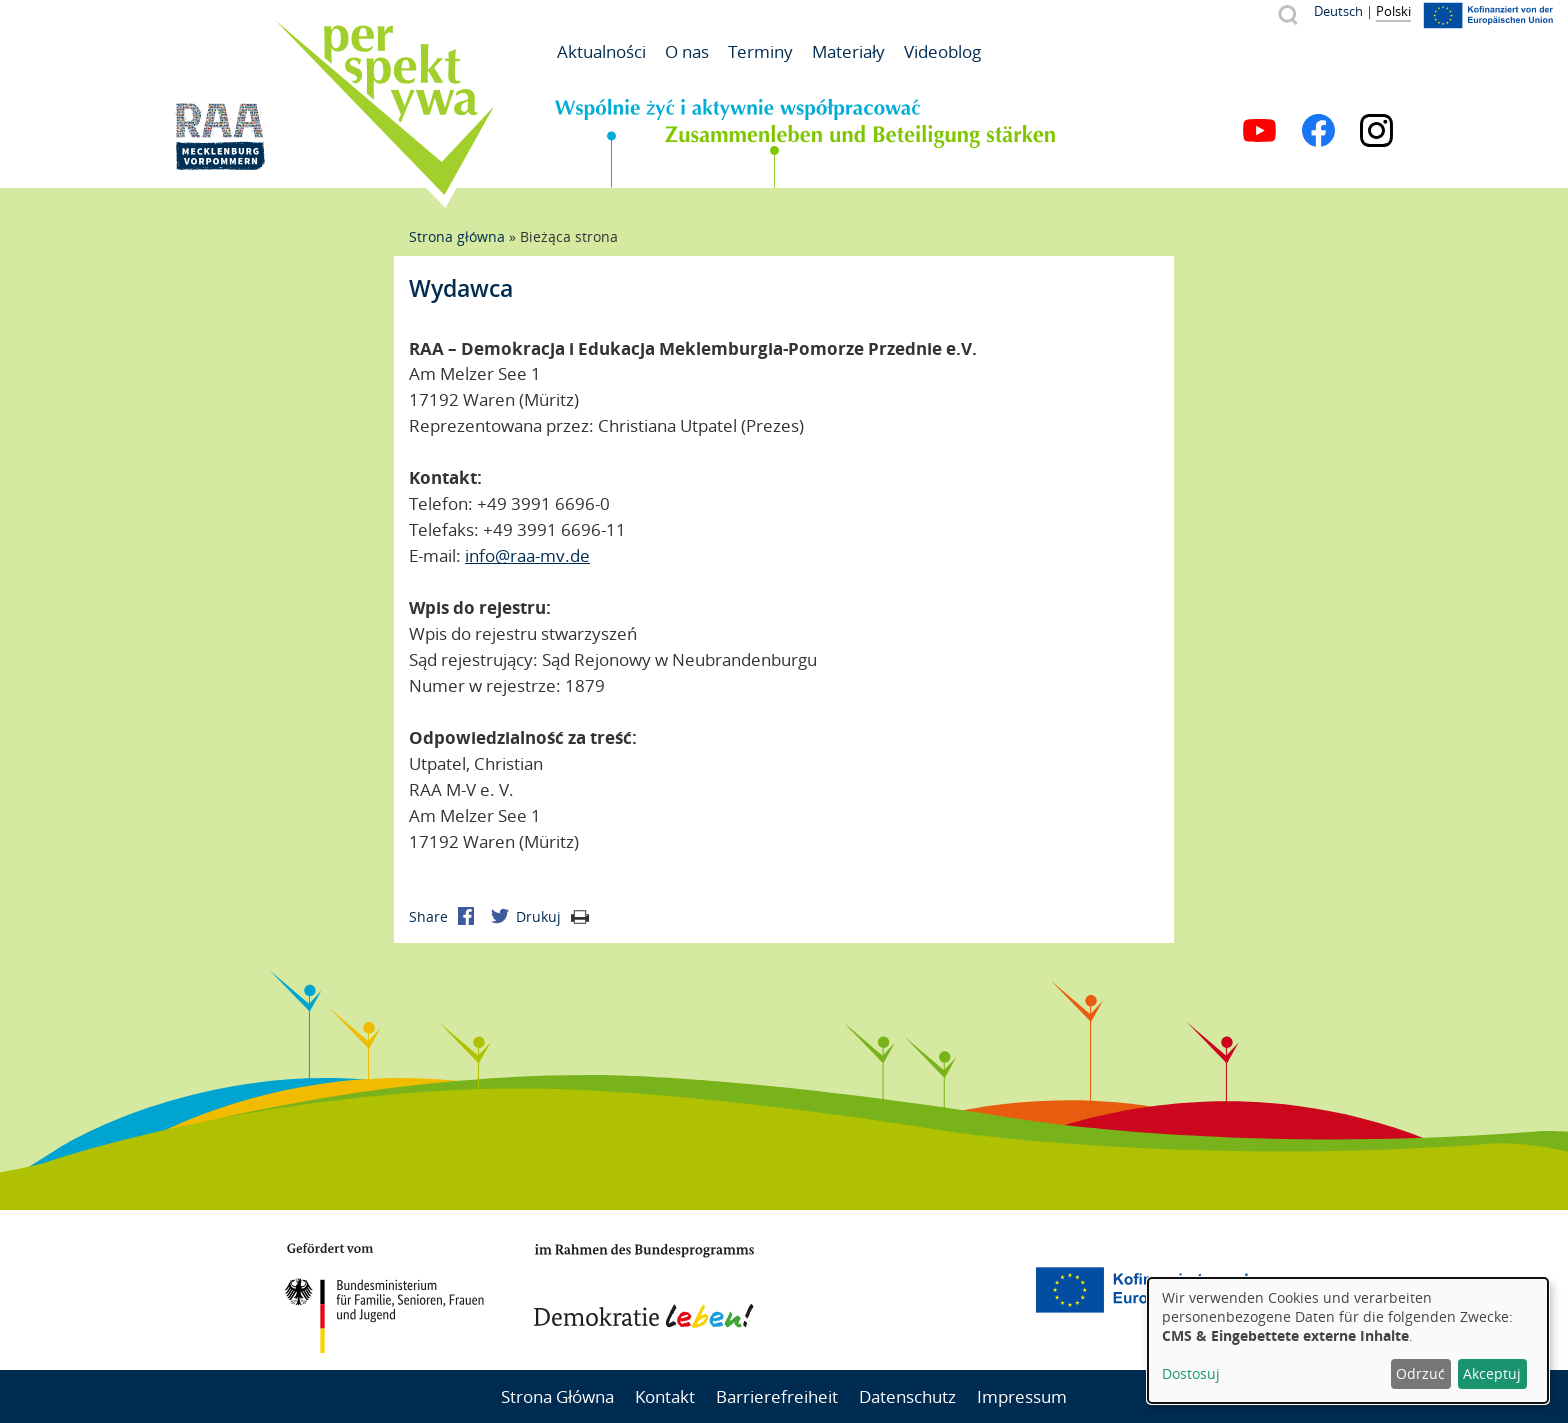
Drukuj (552, 916)
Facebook (1318, 130)
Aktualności (601, 51)
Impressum (1022, 1396)
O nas (687, 51)
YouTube (1259, 130)
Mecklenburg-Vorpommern (909, 1290)
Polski (1393, 11)
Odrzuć (1420, 1373)
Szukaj (1287, 14)
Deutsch (1338, 11)
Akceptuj (1492, 1373)
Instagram (1376, 130)
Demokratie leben (644, 1286)
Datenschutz (907, 1396)
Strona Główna (557, 1396)
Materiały (848, 51)
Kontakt (665, 1396)
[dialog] (1348, 1340)
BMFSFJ (384, 1298)
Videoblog (942, 51)
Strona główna (457, 236)
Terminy (760, 51)
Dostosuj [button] (1191, 1373)
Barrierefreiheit (777, 1396)
